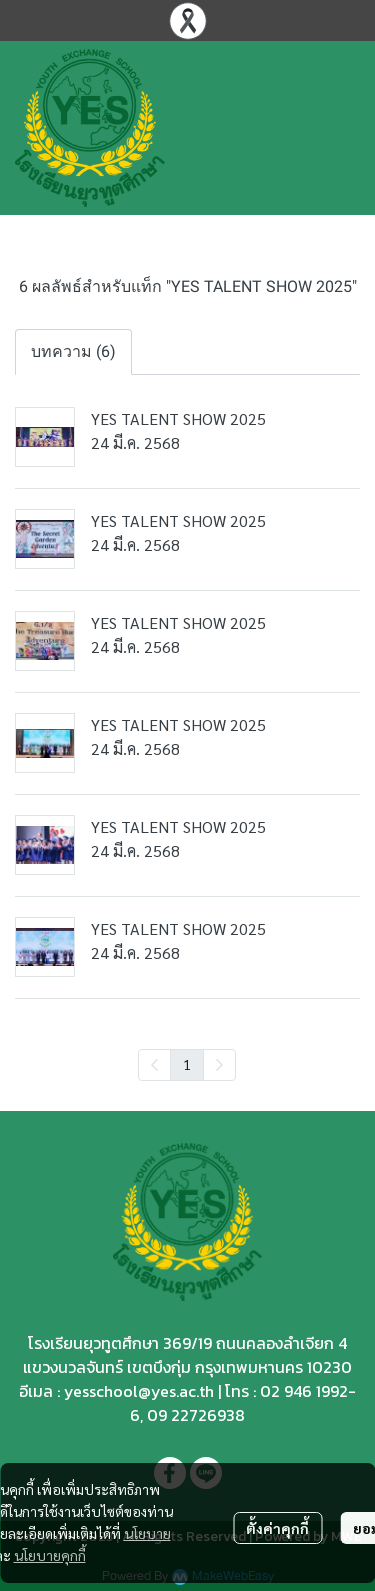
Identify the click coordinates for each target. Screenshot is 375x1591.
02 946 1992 (304, 1391)
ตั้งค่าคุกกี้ (277, 1528)
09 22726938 (196, 1415)
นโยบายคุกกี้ (50, 1555)
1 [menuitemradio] (187, 1064)
